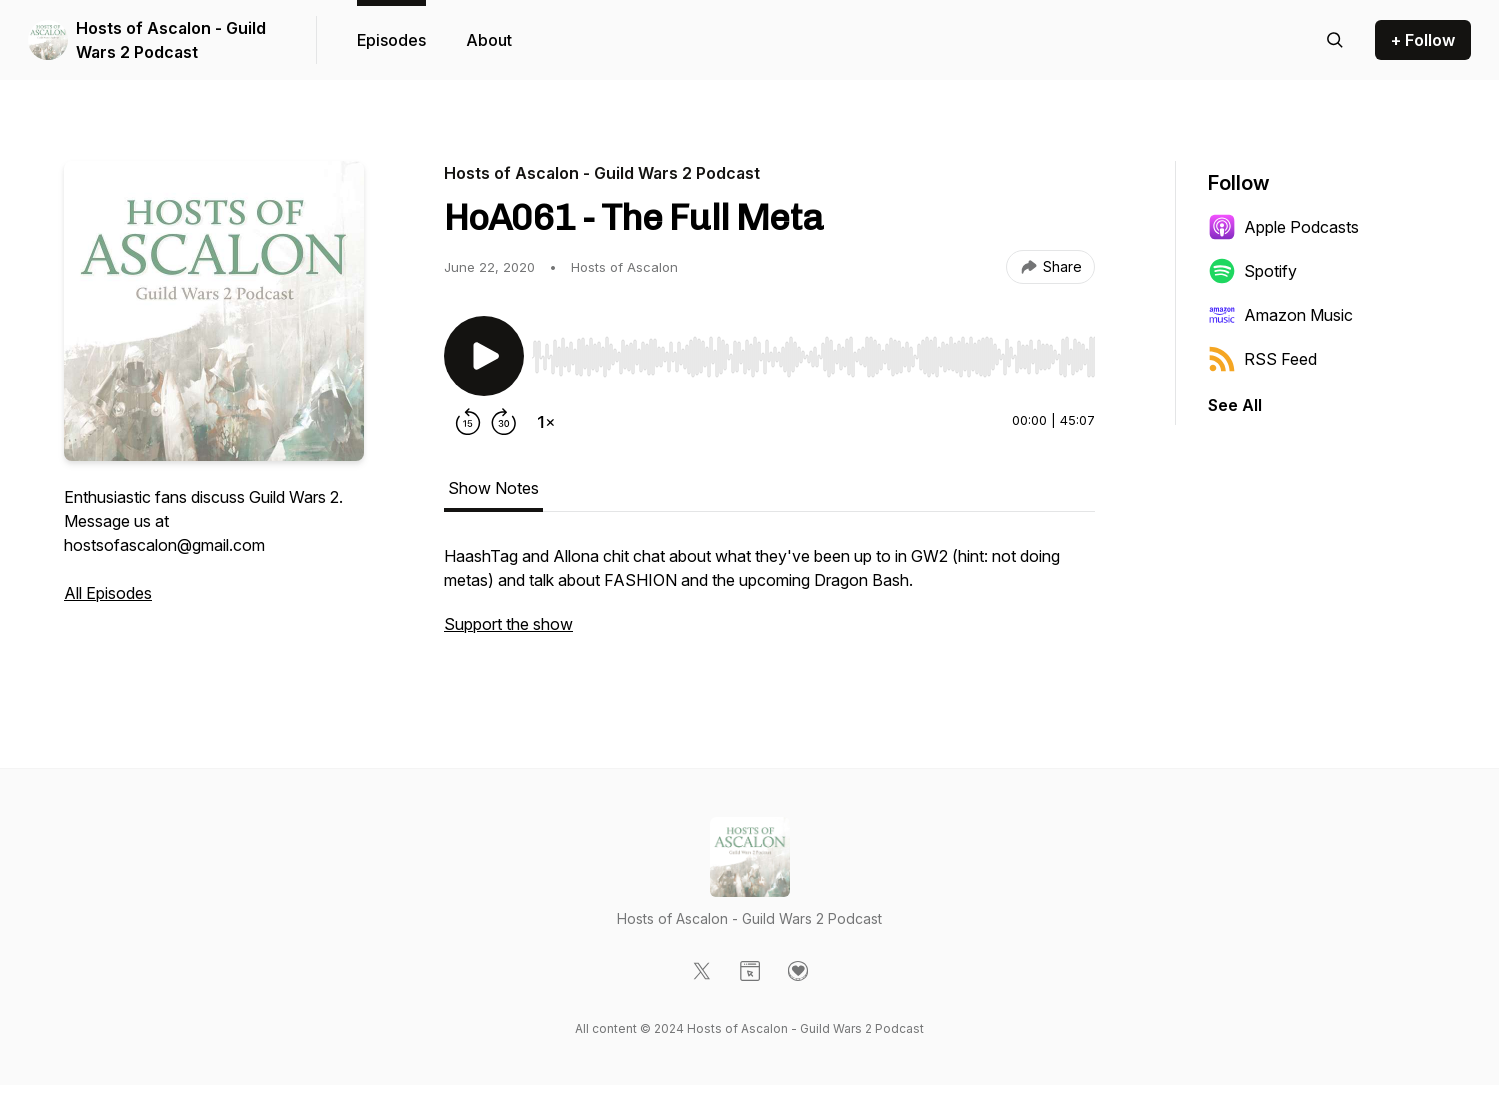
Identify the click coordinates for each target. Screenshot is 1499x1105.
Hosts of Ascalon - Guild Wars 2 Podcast (171, 40)
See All (1235, 405)
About (489, 40)
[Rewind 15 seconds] (468, 422)
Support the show (508, 624)
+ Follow (1423, 40)
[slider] (813, 357)
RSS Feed (1262, 359)
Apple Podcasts (1283, 227)
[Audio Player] (813, 351)
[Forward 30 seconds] (504, 422)
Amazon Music (1280, 315)
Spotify (1252, 271)
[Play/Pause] (484, 356)
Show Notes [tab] (493, 488)
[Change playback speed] (546, 422)
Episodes (391, 40)
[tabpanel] (769, 600)
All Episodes (108, 593)
